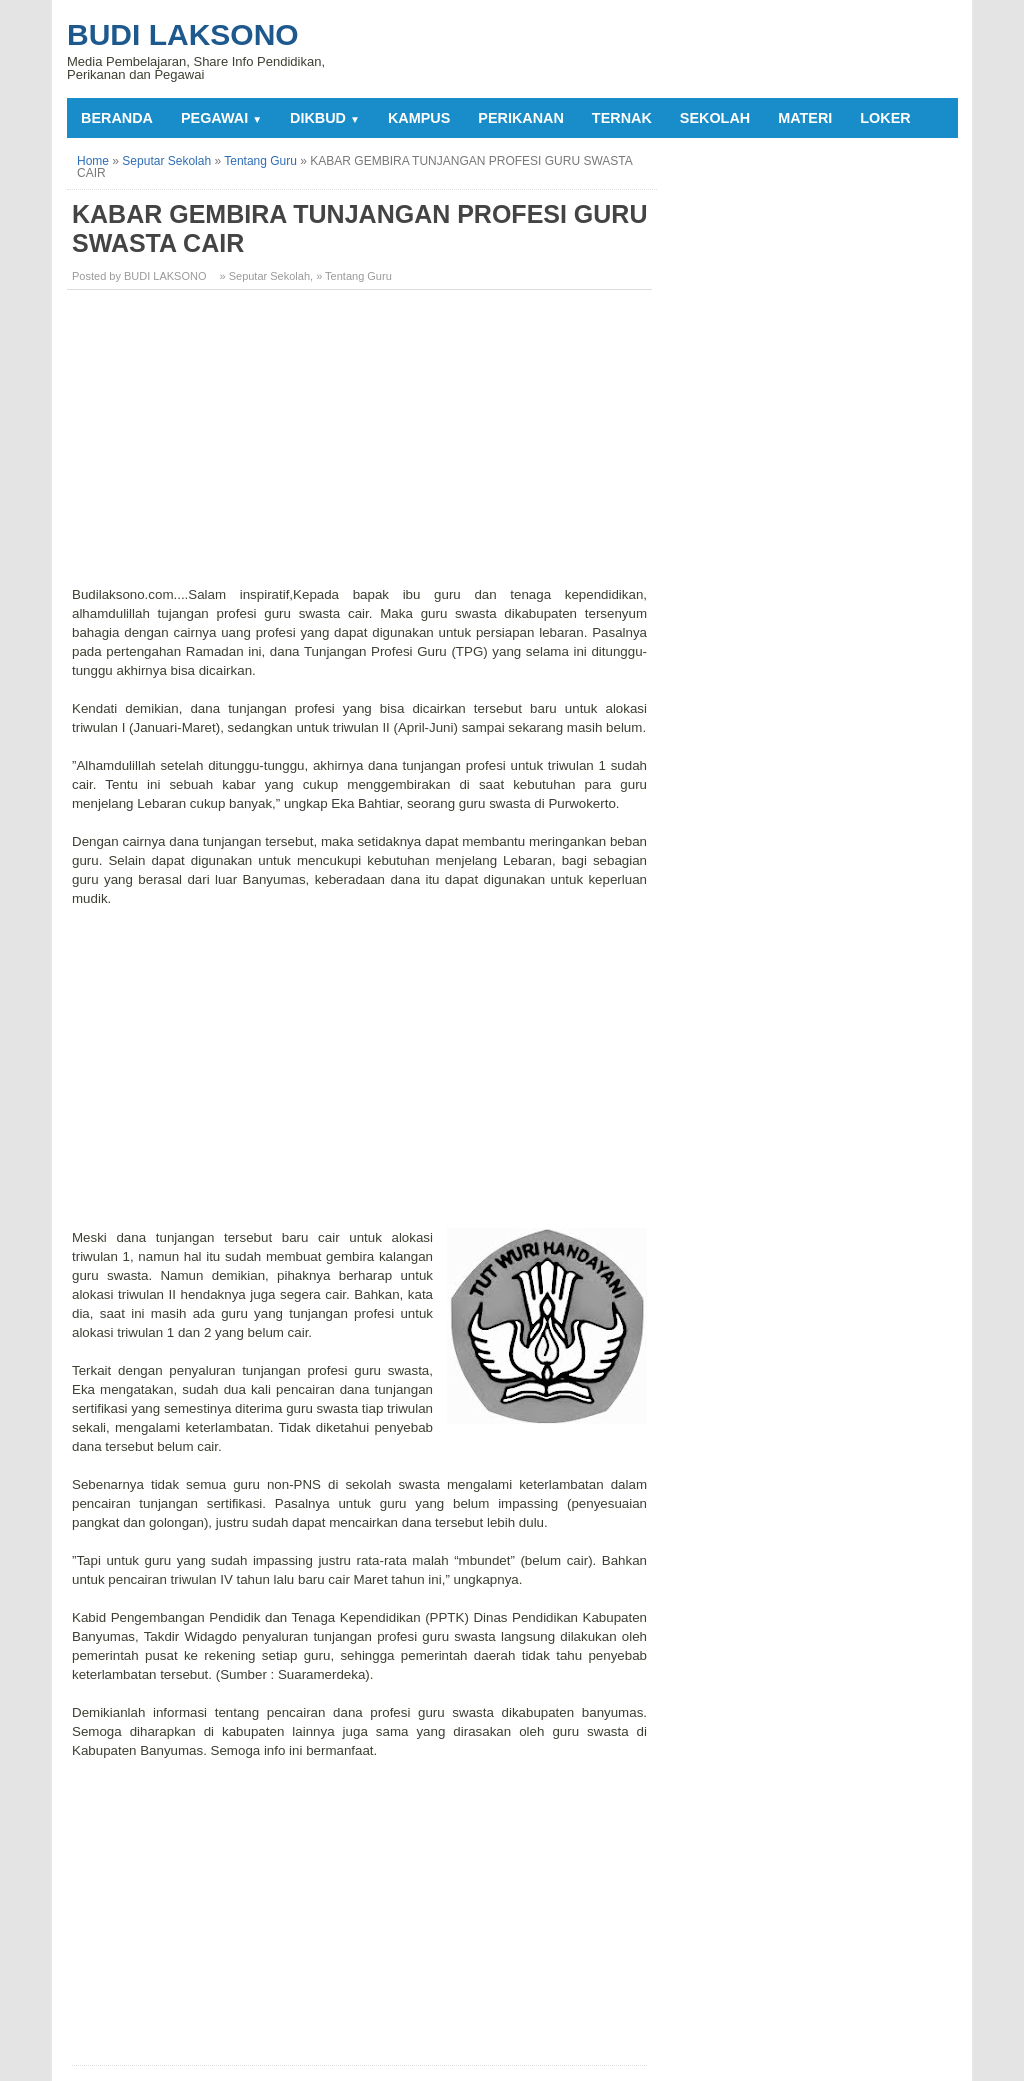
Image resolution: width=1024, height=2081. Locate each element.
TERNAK (622, 118)
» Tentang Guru (354, 276)
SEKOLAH (715, 118)
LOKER (885, 118)
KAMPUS (419, 118)
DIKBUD (325, 118)
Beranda (117, 118)
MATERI (805, 118)
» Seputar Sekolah (265, 276)
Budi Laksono (183, 34)
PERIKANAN (521, 118)
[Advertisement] (362, 445)
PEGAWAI (221, 118)
